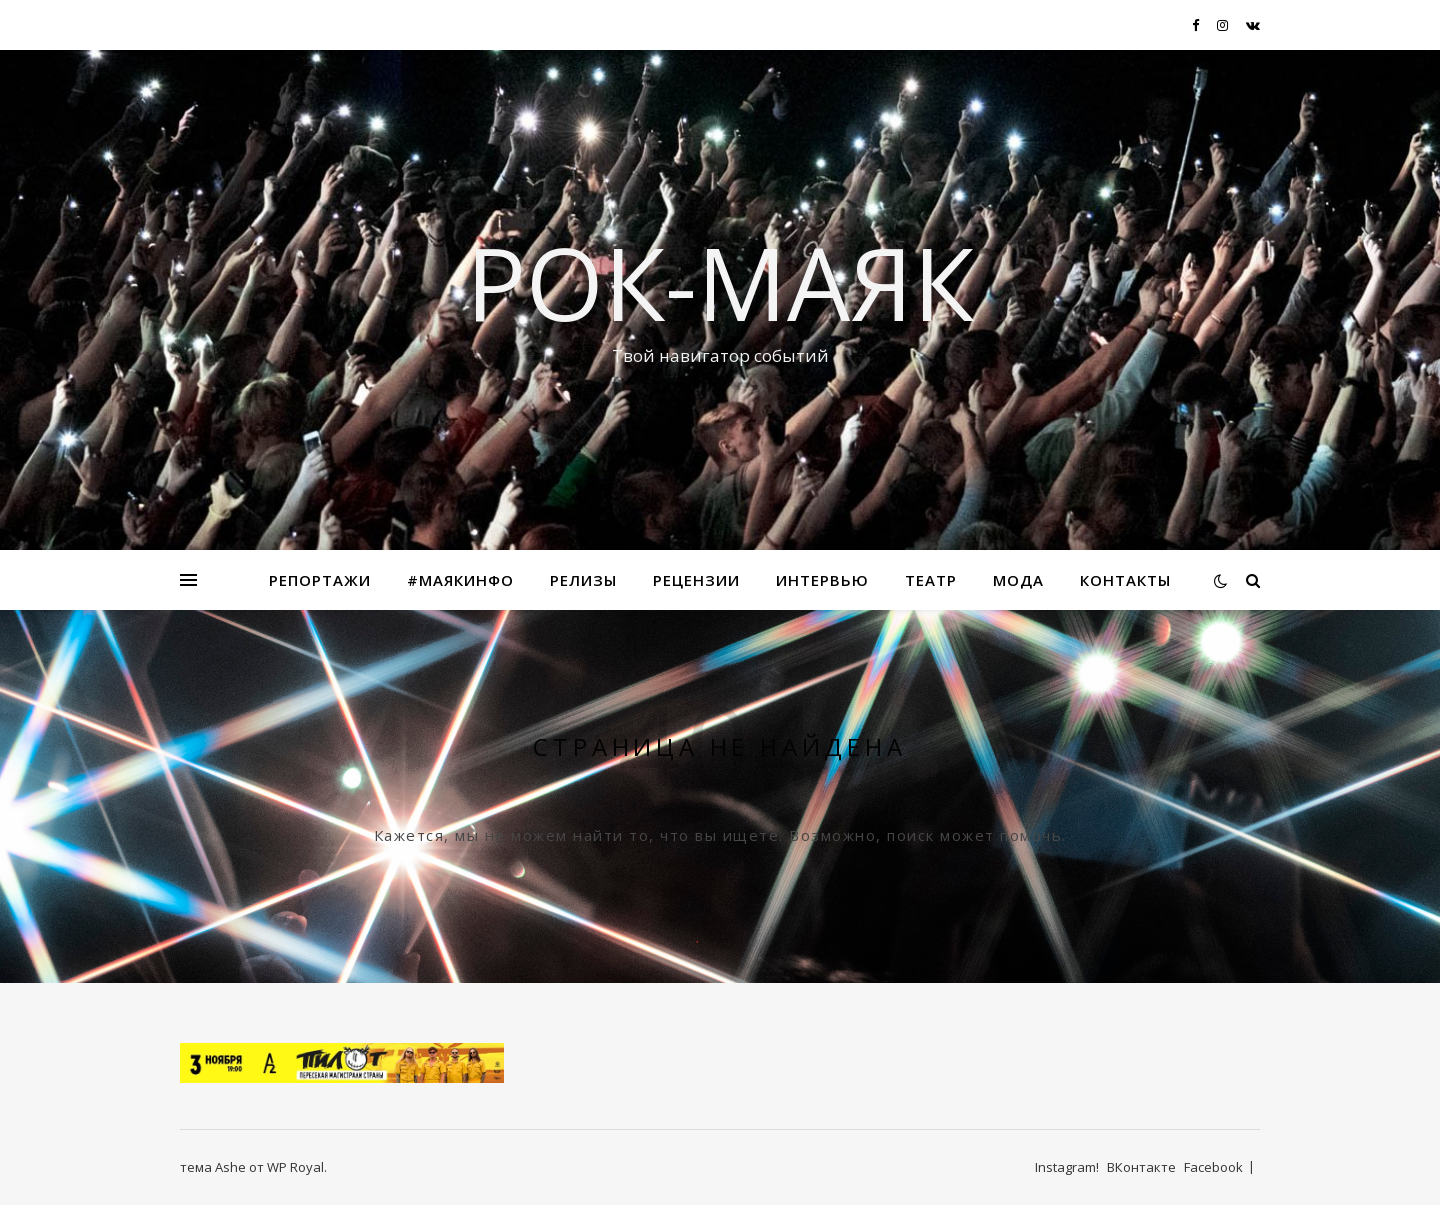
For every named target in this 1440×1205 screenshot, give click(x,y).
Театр (931, 580)
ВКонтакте (1141, 1167)
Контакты (1125, 580)
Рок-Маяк (720, 282)
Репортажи (320, 580)
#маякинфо (460, 580)
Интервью (822, 580)
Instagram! (1067, 1167)
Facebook (1213, 1167)
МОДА (1018, 580)
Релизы (583, 580)
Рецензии (696, 580)
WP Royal (295, 1167)
